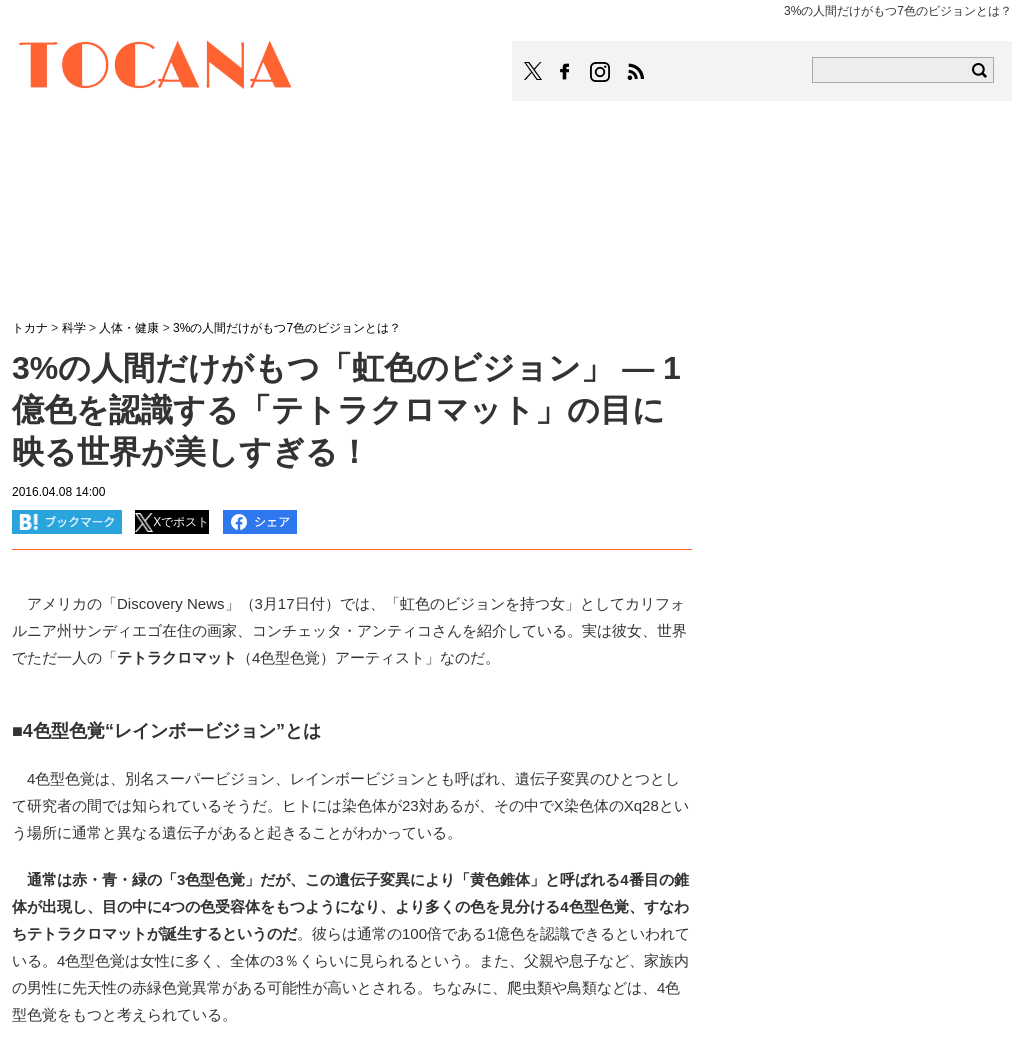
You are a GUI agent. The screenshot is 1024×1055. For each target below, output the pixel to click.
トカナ (30, 328)
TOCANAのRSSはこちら (636, 72)
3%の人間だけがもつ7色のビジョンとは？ (287, 328)
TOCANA (156, 68)
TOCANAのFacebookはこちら (565, 72)
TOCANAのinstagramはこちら (601, 72)
